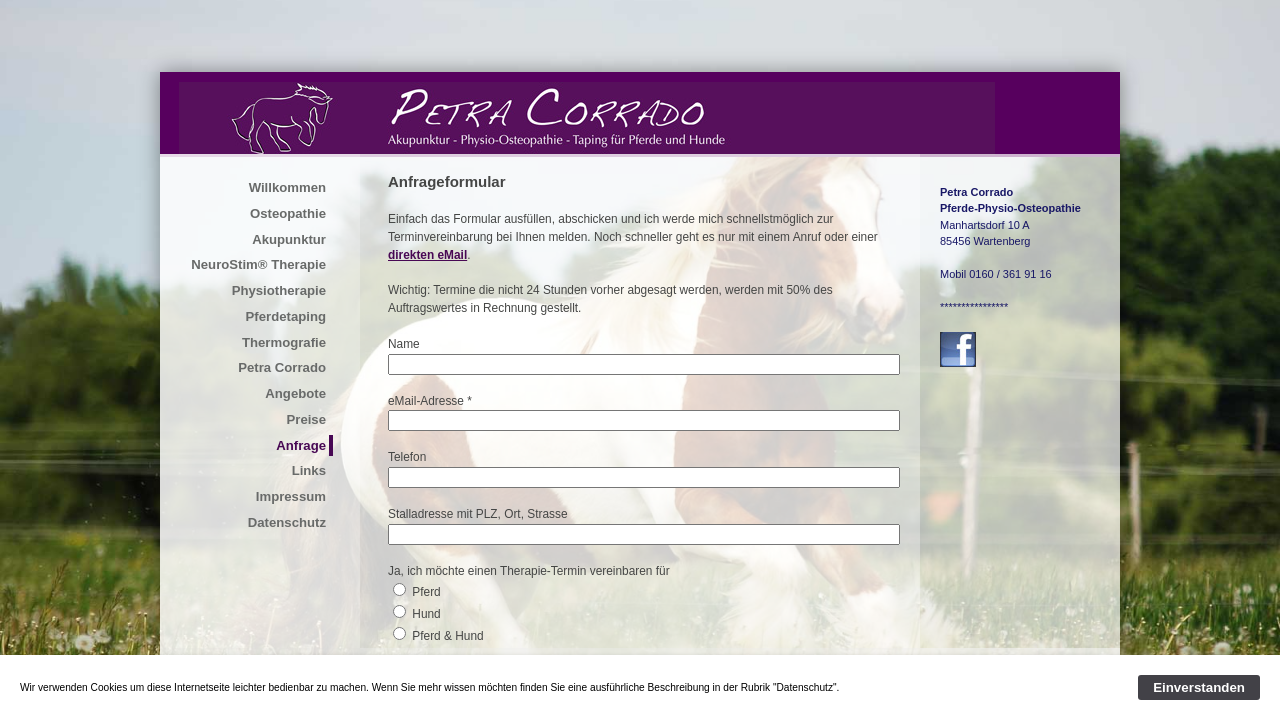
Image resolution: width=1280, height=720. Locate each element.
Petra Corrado (282, 367)
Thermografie (284, 342)
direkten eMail (427, 255)
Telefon (407, 457)
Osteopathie (288, 213)
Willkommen (287, 187)
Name (404, 344)
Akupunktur (289, 239)
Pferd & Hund (447, 636)
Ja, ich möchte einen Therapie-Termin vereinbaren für (529, 571)
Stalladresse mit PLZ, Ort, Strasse (478, 514)
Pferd (426, 592)
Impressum (291, 496)
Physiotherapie (279, 290)
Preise (306, 419)
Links (309, 470)
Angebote (295, 393)
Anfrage (301, 445)
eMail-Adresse (426, 401)
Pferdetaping (286, 316)
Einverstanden (1199, 687)
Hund (426, 614)
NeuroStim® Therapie (258, 264)
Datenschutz (287, 522)
